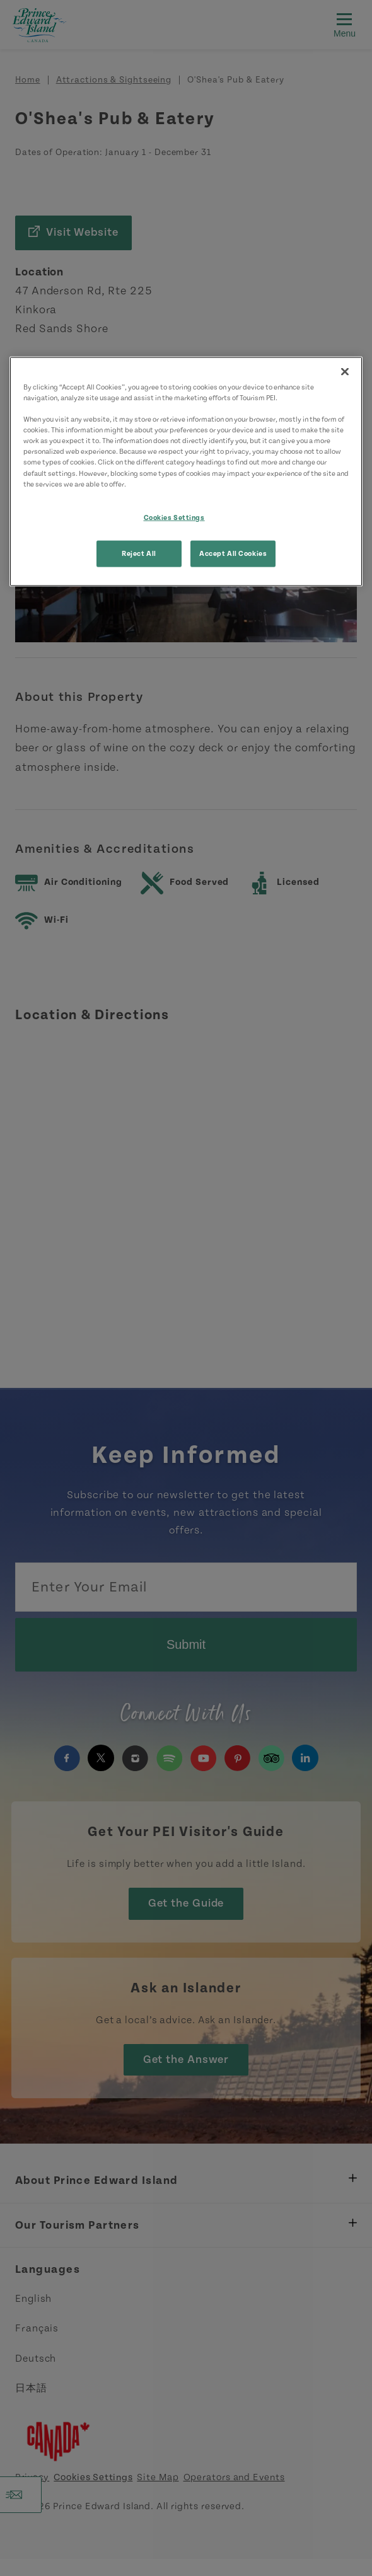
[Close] (345, 372)
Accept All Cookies (233, 553)
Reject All (139, 553)
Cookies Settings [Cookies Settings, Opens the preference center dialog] (174, 517)
